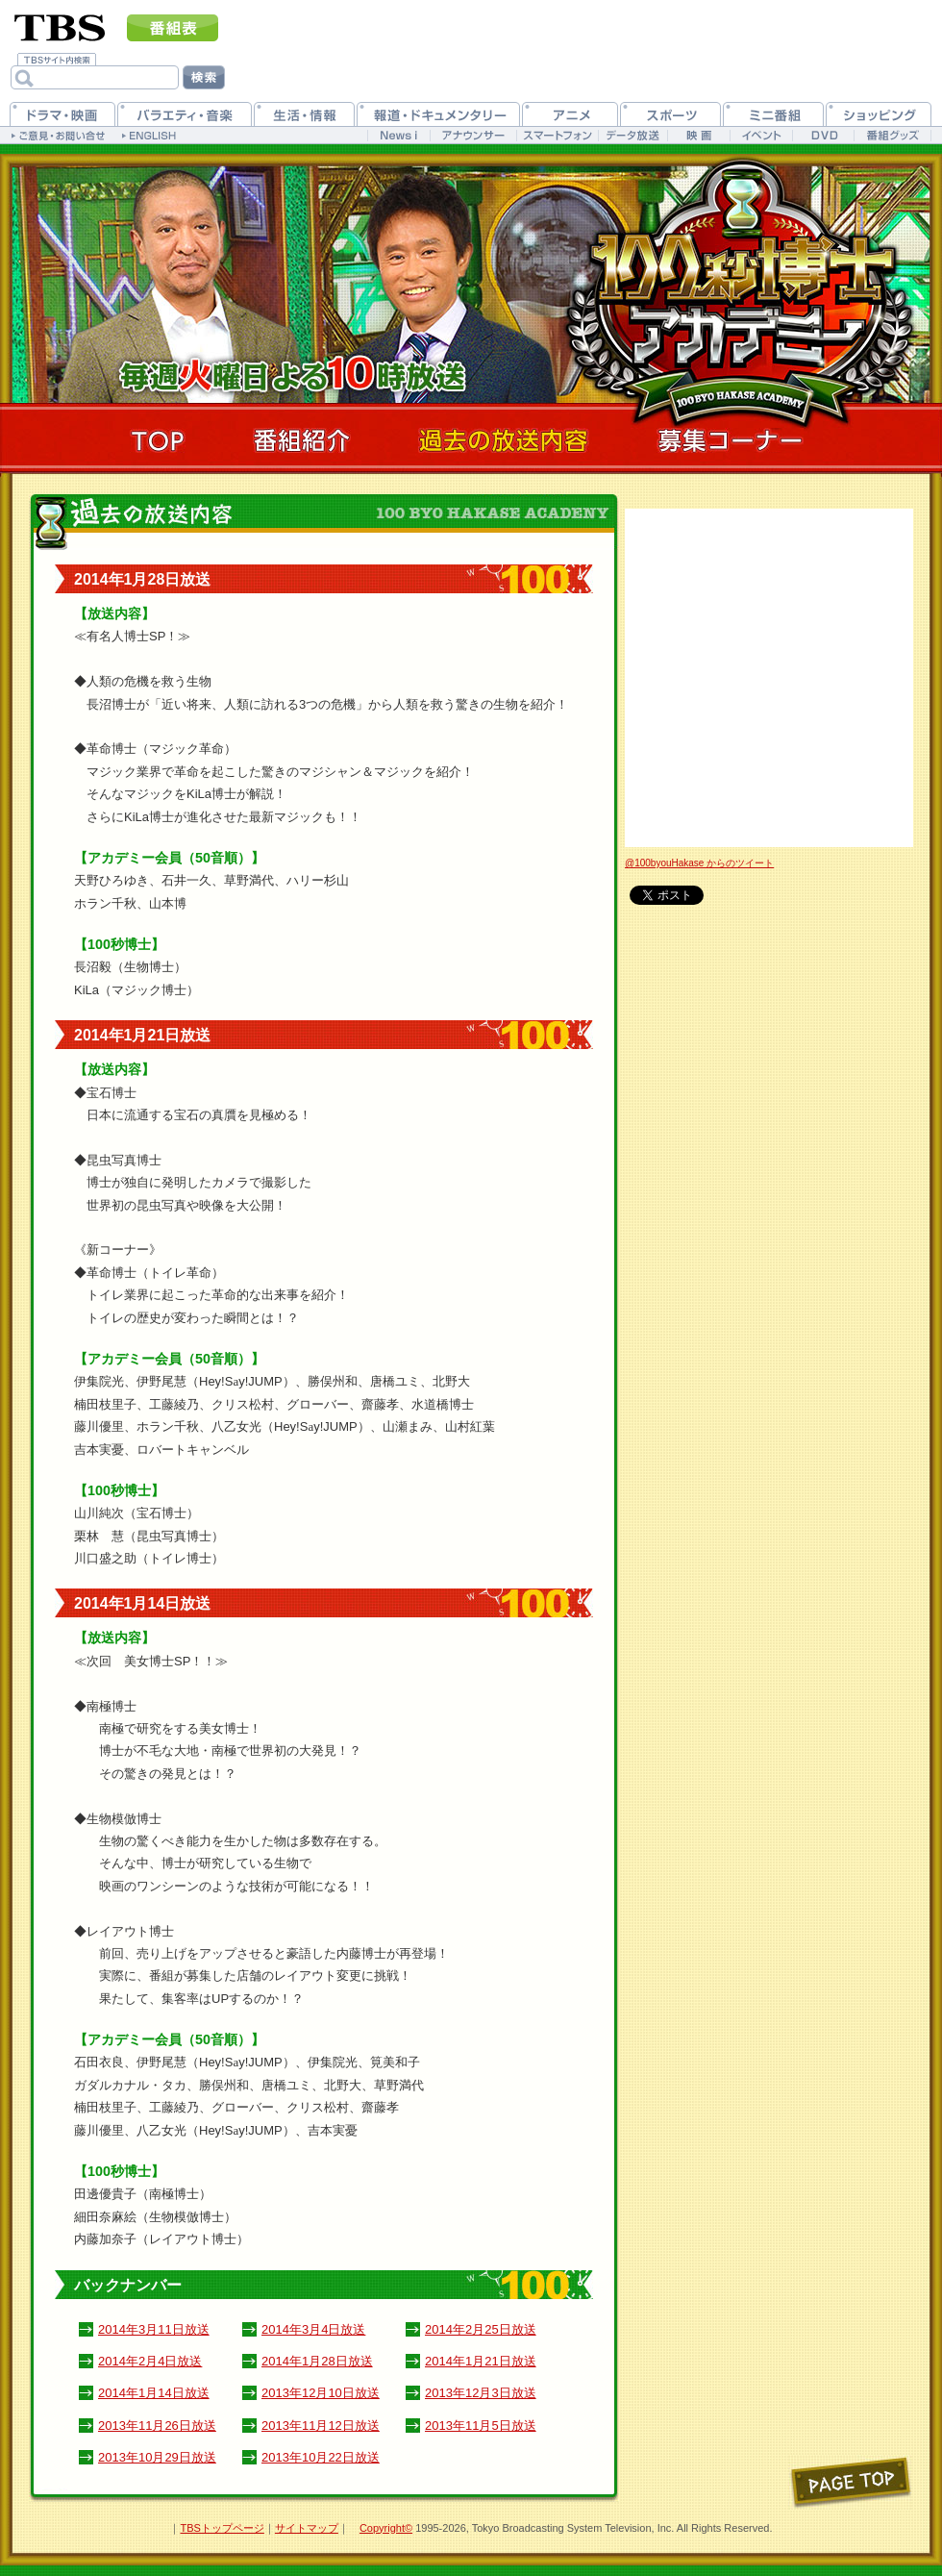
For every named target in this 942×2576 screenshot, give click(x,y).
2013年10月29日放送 (157, 2457)
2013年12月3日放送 (480, 2393)
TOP (158, 440)
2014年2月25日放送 (480, 2329)
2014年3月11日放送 (154, 2329)
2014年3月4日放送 (313, 2329)
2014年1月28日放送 (317, 2361)
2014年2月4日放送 (150, 2361)
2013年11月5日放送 (480, 2425)
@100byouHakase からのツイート (699, 863)
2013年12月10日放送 (320, 2393)
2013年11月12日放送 (320, 2425)
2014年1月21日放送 (480, 2361)
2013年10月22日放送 (320, 2457)
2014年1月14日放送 (154, 2393)
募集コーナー (730, 440)
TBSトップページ (221, 2528)
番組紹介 (302, 440)
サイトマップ (306, 2528)
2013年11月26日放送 (157, 2425)
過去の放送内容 (503, 440)
